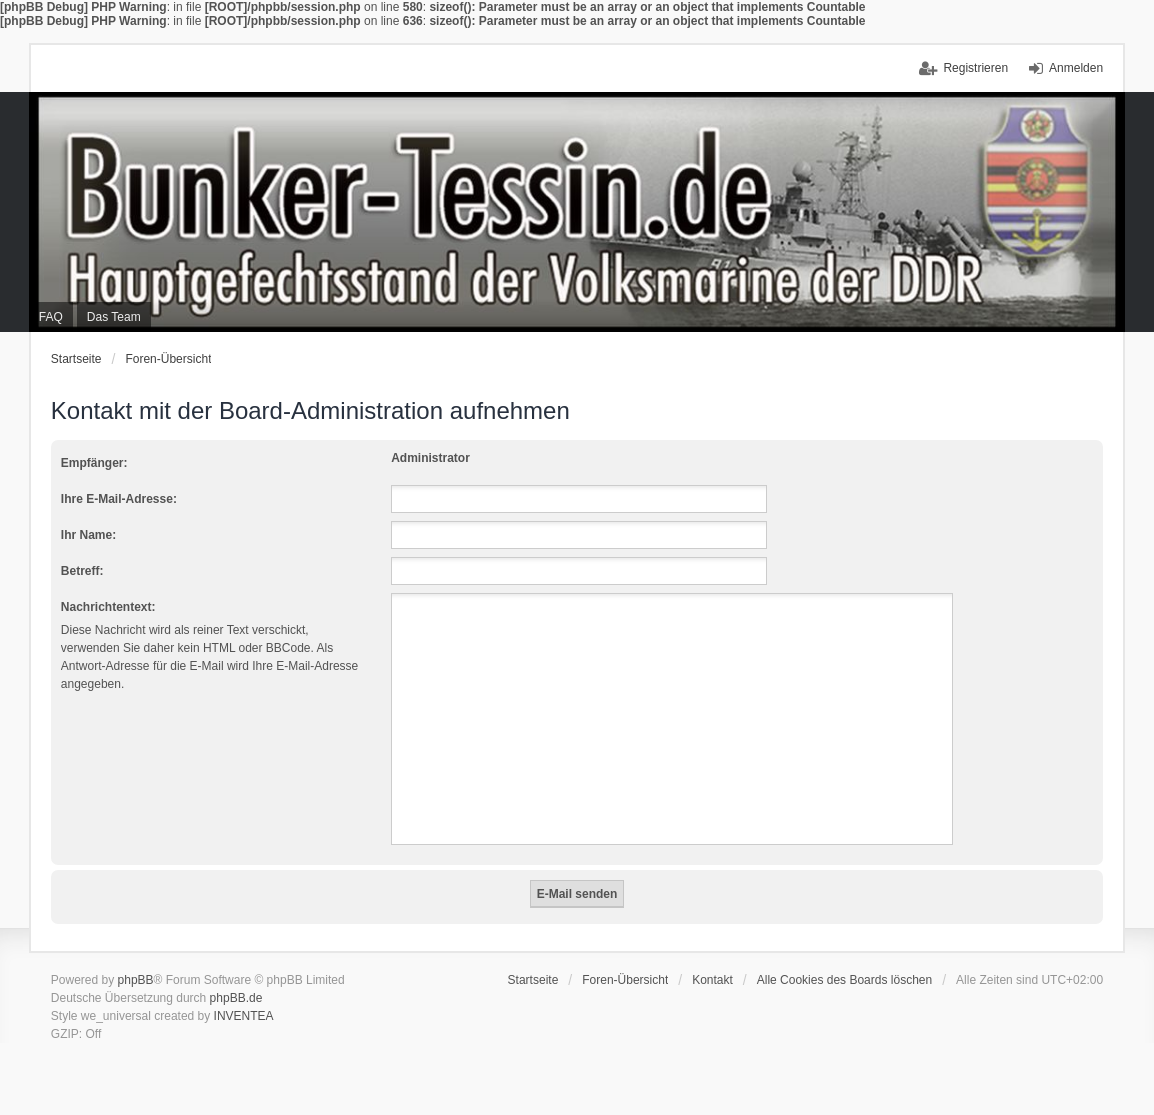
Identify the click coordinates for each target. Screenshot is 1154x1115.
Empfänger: (94, 463)
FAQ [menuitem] (51, 317)
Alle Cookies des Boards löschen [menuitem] (844, 980)
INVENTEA (244, 1016)
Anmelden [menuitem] (1076, 68)
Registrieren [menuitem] (975, 68)
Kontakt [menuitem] (712, 980)
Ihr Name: (88, 535)
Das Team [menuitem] (114, 317)
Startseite (76, 359)
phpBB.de (236, 998)
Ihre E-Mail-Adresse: (119, 499)
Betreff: (82, 571)
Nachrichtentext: (108, 607)
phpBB (136, 980)
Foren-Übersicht (168, 359)
